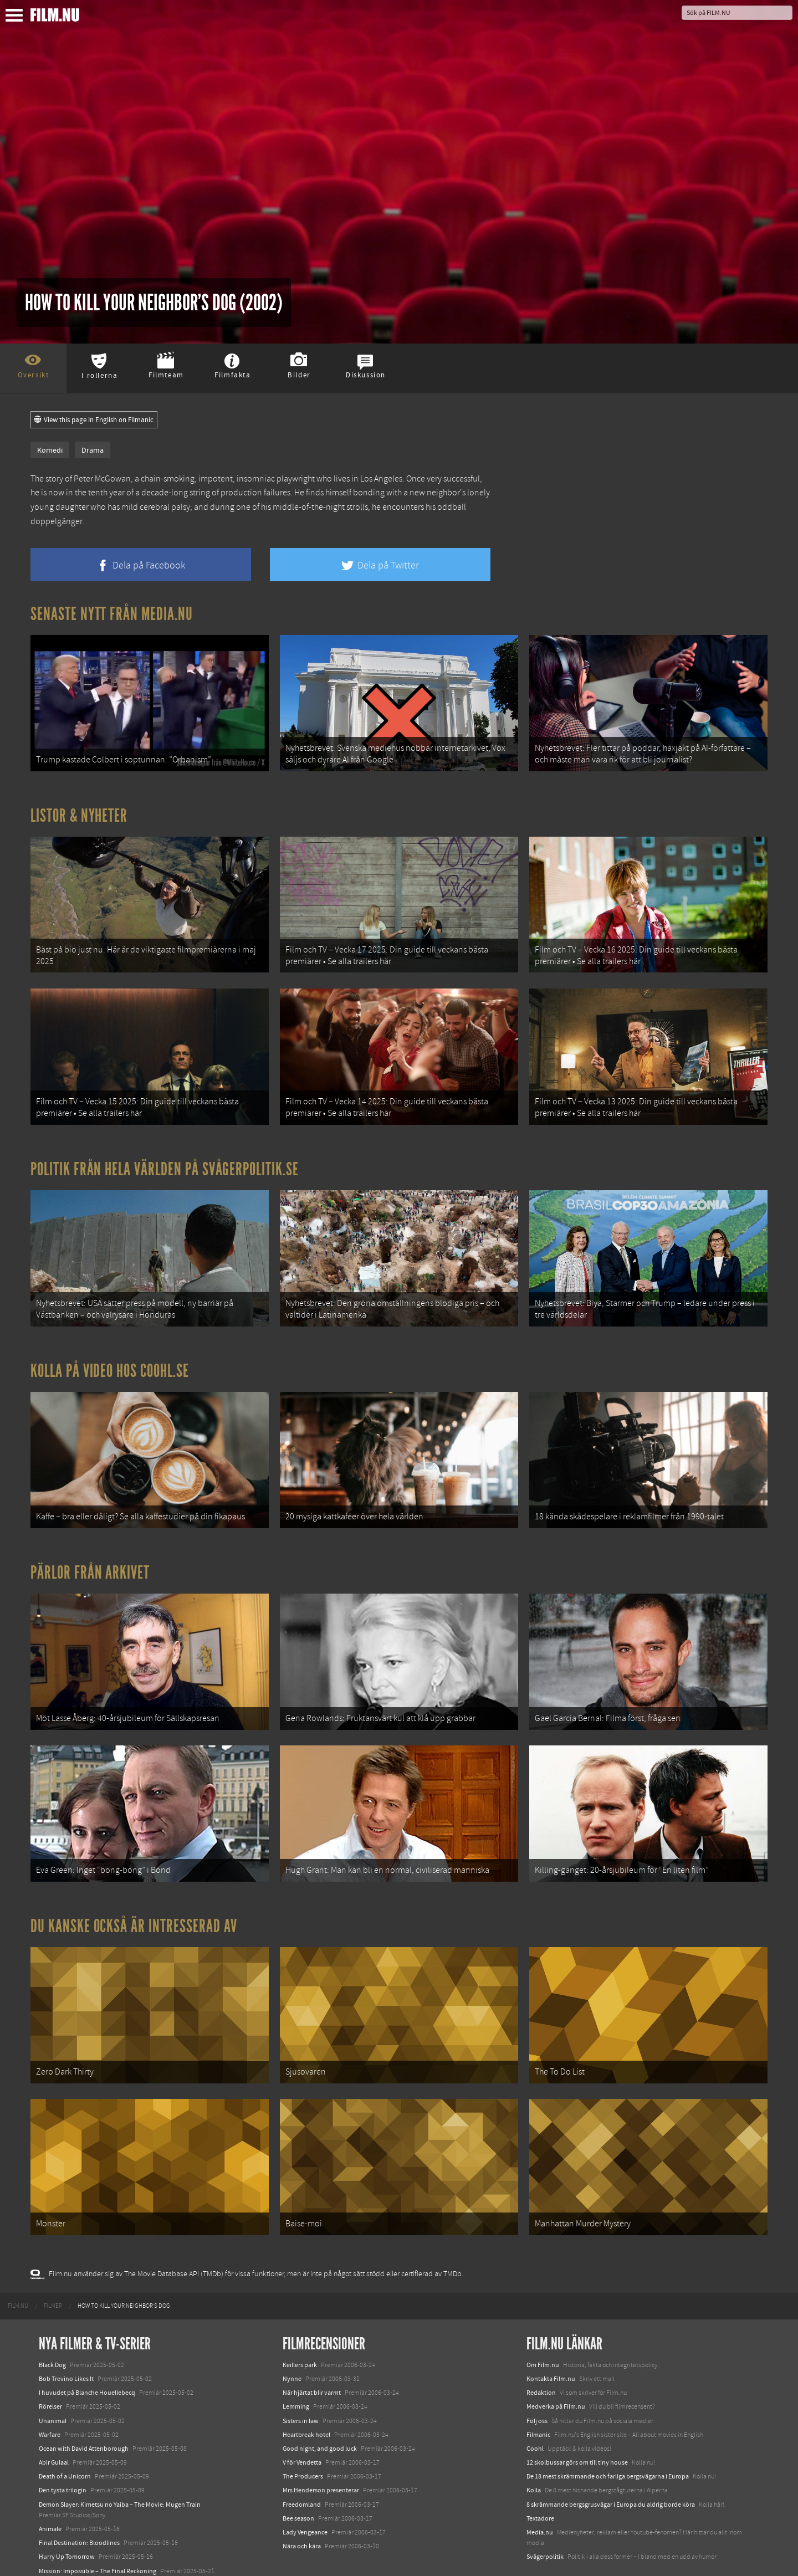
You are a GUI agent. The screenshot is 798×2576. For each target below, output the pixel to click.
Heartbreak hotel (306, 2392)
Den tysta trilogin (62, 2447)
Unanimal (52, 2378)
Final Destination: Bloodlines (79, 2500)
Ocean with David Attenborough (84, 2406)
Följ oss (537, 2378)
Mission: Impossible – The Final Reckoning (97, 2528)
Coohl (535, 2406)
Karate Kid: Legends (66, 2556)
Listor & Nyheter (78, 811)
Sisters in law (301, 2378)
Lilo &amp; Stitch (62, 2542)
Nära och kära (302, 2503)
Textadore (540, 2476)
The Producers (303, 2433)
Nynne (292, 2336)
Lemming (296, 2364)
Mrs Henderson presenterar (321, 2447)
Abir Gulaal (54, 2420)
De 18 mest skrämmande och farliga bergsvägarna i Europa (607, 2433)
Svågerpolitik (545, 2514)
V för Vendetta (302, 2420)
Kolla (533, 2447)
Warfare (49, 2392)
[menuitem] (18, 2263)
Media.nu (539, 2489)
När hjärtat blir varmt (312, 2350)
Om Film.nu (542, 2322)
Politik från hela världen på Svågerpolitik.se (164, 1155)
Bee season (298, 2476)
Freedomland (302, 2461)
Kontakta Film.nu (550, 2336)
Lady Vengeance (305, 2489)
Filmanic (538, 2392)
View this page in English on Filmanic (94, 420)
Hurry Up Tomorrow (67, 2514)
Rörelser (50, 2364)
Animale (50, 2486)
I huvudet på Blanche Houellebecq (87, 2350)
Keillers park (300, 2322)
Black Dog (52, 2322)
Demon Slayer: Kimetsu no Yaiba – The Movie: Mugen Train (120, 2461)
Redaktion (541, 2350)
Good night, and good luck (320, 2406)
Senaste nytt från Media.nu (111, 613)
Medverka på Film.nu (555, 2364)
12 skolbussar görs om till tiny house (577, 2420)
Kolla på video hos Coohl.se (109, 1352)
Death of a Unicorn (65, 2433)
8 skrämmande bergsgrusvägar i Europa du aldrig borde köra (610, 2461)
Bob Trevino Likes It (66, 2336)
